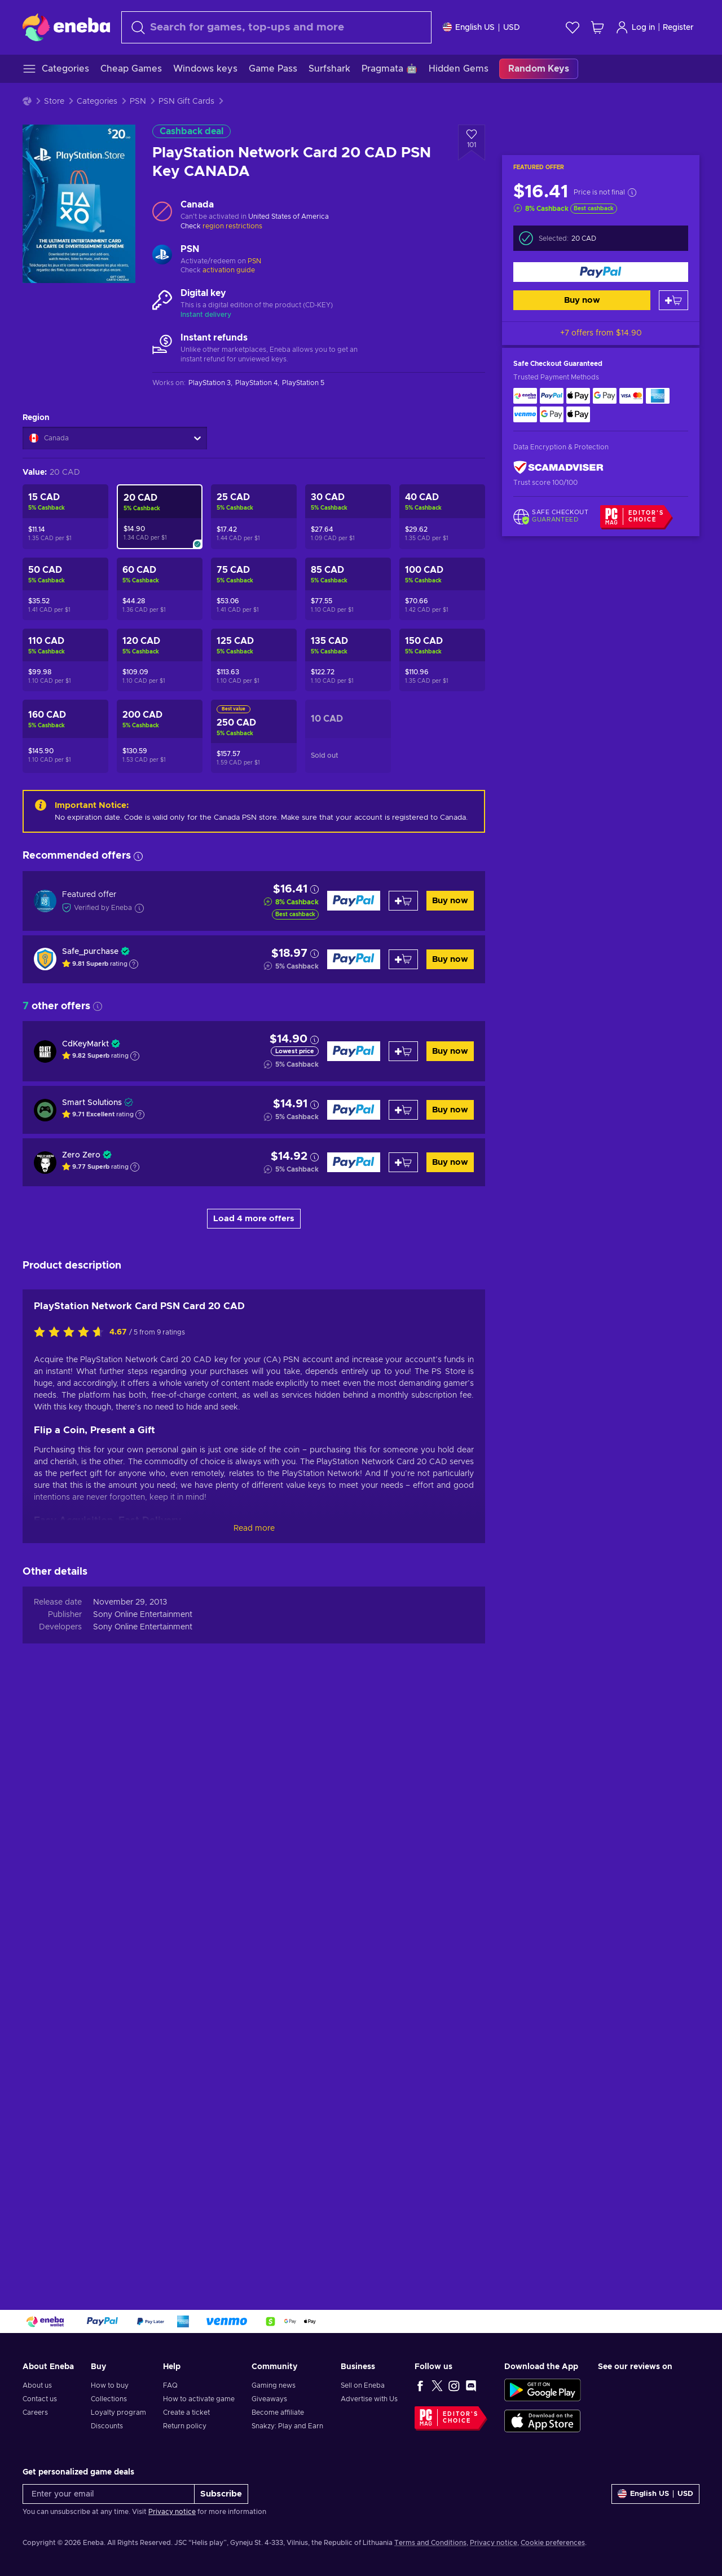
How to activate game (199, 2399)
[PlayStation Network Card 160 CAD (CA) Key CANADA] (65, 736)
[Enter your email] (109, 2494)
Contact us (40, 2399)
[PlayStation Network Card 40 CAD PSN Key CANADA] (442, 516)
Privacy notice (172, 2511)
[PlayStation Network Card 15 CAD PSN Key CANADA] (65, 516)
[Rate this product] (71, 1921)
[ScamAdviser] (558, 468)
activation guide (228, 270)
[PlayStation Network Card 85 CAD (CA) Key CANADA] (348, 589)
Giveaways (269, 2399)
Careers (35, 2412)
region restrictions (232, 226)
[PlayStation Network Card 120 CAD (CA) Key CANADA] (159, 660)
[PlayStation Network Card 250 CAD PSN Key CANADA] (254, 736)
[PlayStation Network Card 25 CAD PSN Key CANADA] (254, 516)
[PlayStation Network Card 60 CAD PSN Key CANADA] (159, 589)
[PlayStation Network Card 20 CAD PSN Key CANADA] (159, 516)
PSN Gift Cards (186, 101)
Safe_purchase (90, 952)
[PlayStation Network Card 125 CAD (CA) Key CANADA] (254, 660)
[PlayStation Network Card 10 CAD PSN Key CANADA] (348, 736)
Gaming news (274, 2385)
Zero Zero (81, 1155)
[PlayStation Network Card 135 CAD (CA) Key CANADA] (348, 660)
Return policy (184, 2426)
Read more (254, 2116)
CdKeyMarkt (85, 1044)
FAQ (170, 2385)
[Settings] (481, 27)
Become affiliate (278, 2412)
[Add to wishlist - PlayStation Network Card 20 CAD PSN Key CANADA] (471, 143)
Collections (109, 2399)
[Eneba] (66, 27)
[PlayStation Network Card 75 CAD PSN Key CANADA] (254, 589)
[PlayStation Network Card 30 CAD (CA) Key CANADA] (348, 516)
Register (678, 28)
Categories (97, 101)
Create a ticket (186, 2412)
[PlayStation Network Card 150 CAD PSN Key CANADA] (442, 660)
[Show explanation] (133, 964)
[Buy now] (600, 272)
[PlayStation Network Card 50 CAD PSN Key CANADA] (65, 589)
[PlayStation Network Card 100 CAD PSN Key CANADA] (442, 589)
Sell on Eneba (363, 2385)
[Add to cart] (673, 300)
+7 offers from (601, 333)
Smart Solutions (92, 1103)
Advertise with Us (369, 2399)
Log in (635, 27)
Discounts (107, 2426)
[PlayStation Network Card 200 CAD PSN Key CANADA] (159, 736)
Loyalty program (118, 2412)
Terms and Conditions (430, 2542)
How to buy (110, 2385)
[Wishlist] (572, 27)
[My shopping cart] (597, 27)
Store (54, 101)
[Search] (276, 27)
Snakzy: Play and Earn (287, 2426)
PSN (138, 101)
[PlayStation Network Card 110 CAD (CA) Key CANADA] (65, 660)
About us (37, 2385)
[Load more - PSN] (162, 256)
